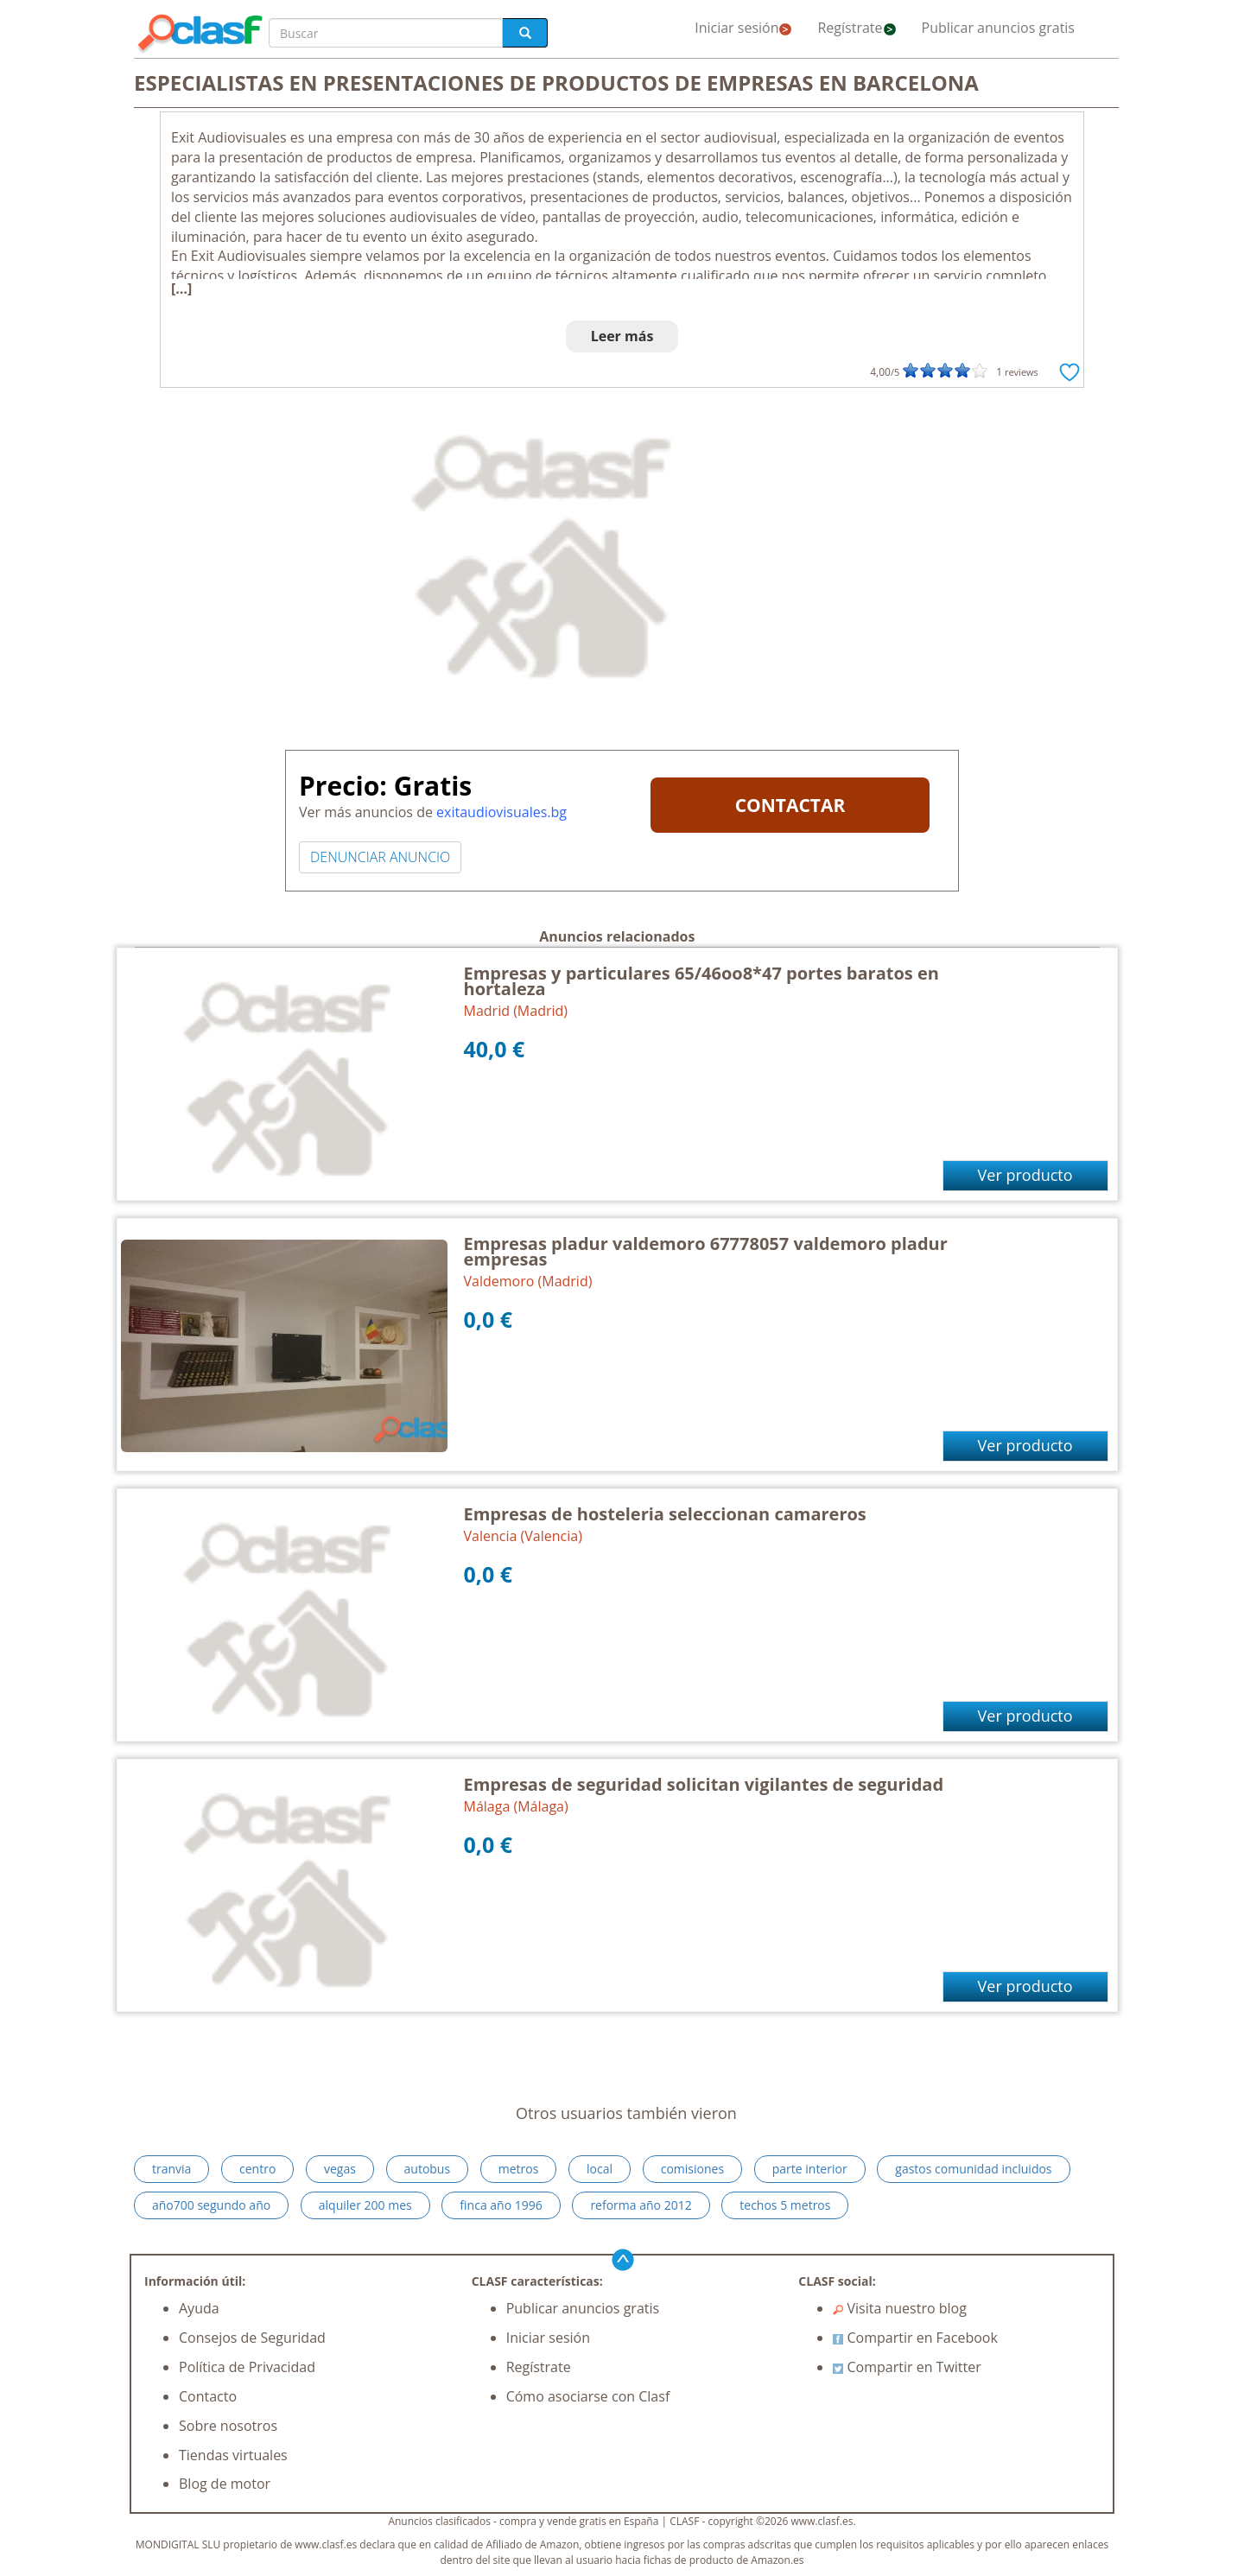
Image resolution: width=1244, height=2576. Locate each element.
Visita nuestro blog (900, 2308)
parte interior (809, 2168)
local (599, 2168)
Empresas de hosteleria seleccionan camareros (665, 1514)
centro (257, 2168)
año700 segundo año (211, 2205)
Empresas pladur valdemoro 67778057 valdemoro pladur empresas (706, 1251)
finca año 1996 (501, 2205)
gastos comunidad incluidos (973, 2168)
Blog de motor (224, 2483)
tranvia (171, 2168)
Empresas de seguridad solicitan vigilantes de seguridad (704, 1784)
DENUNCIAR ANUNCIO (380, 856)
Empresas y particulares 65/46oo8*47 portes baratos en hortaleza (701, 980)
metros (518, 2168)
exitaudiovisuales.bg (501, 812)
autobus (427, 2168)
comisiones (692, 2168)
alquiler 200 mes (365, 2205)
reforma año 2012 (640, 2205)
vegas (340, 2168)
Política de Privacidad (247, 2366)
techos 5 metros (784, 2205)
